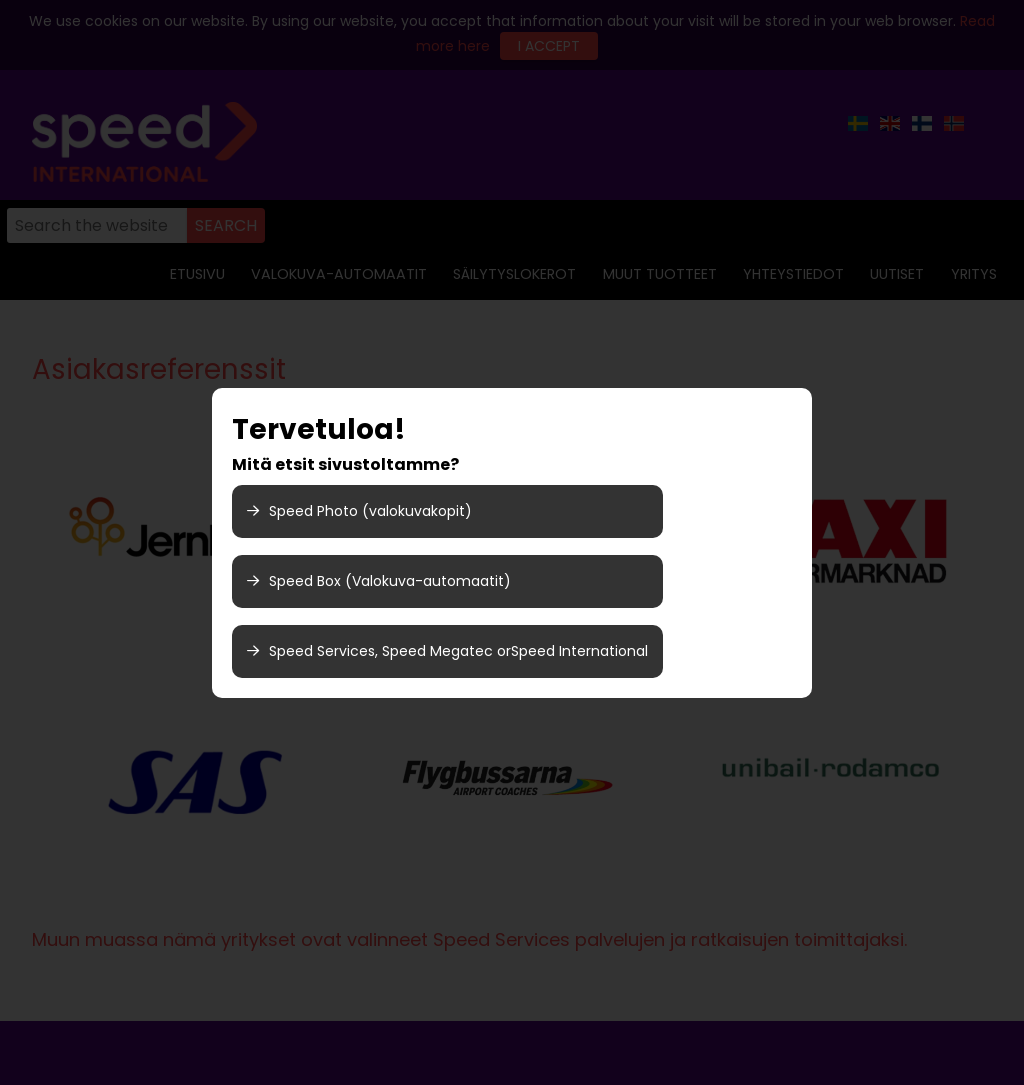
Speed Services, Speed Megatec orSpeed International (447, 651)
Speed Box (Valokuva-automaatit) (379, 581)
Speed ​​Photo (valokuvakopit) (359, 511)
